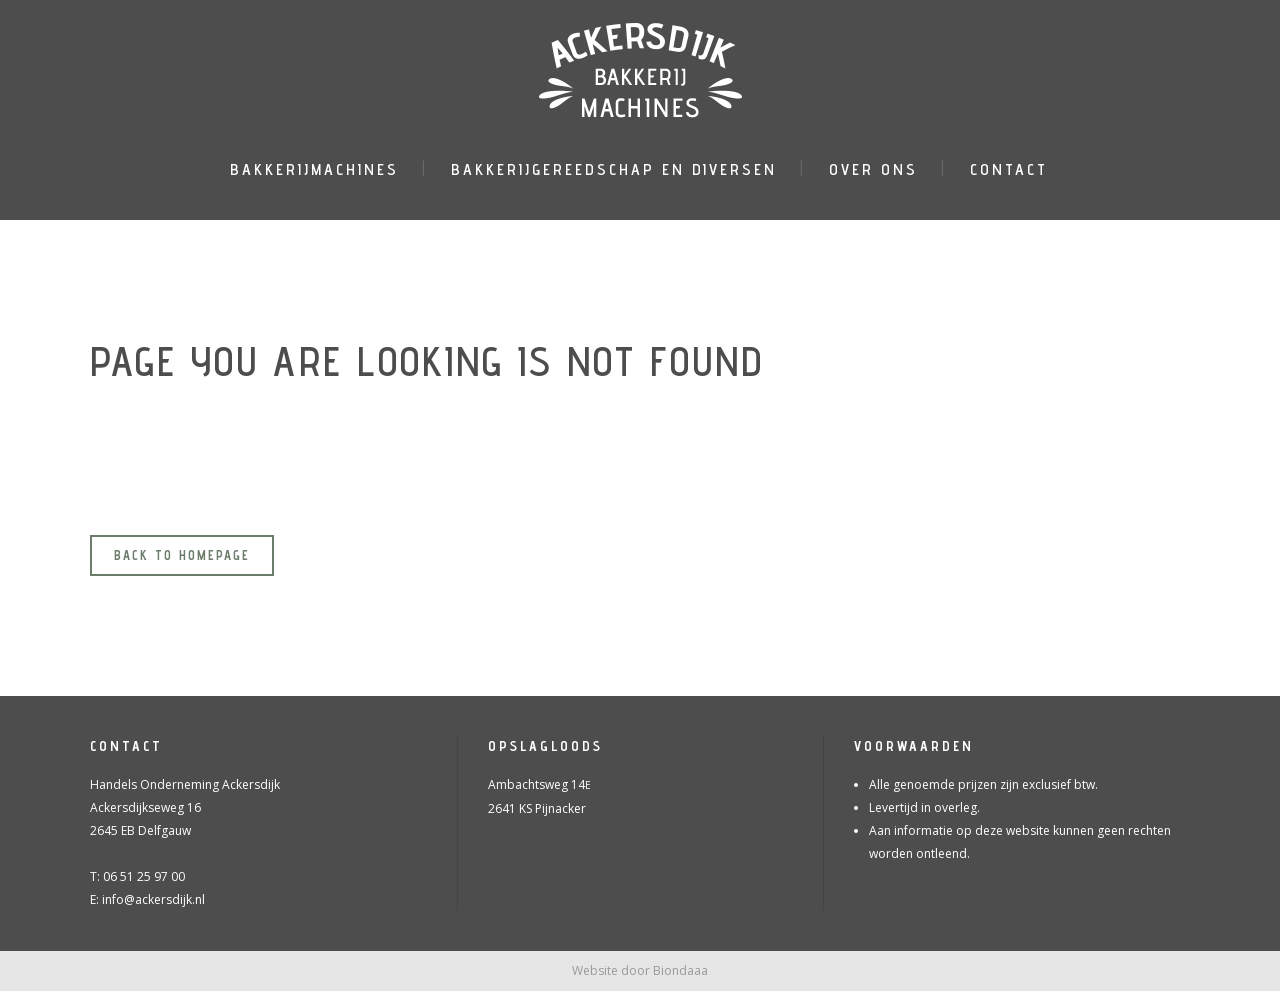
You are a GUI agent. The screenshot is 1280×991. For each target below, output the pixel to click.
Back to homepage (182, 555)
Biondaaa (680, 970)
